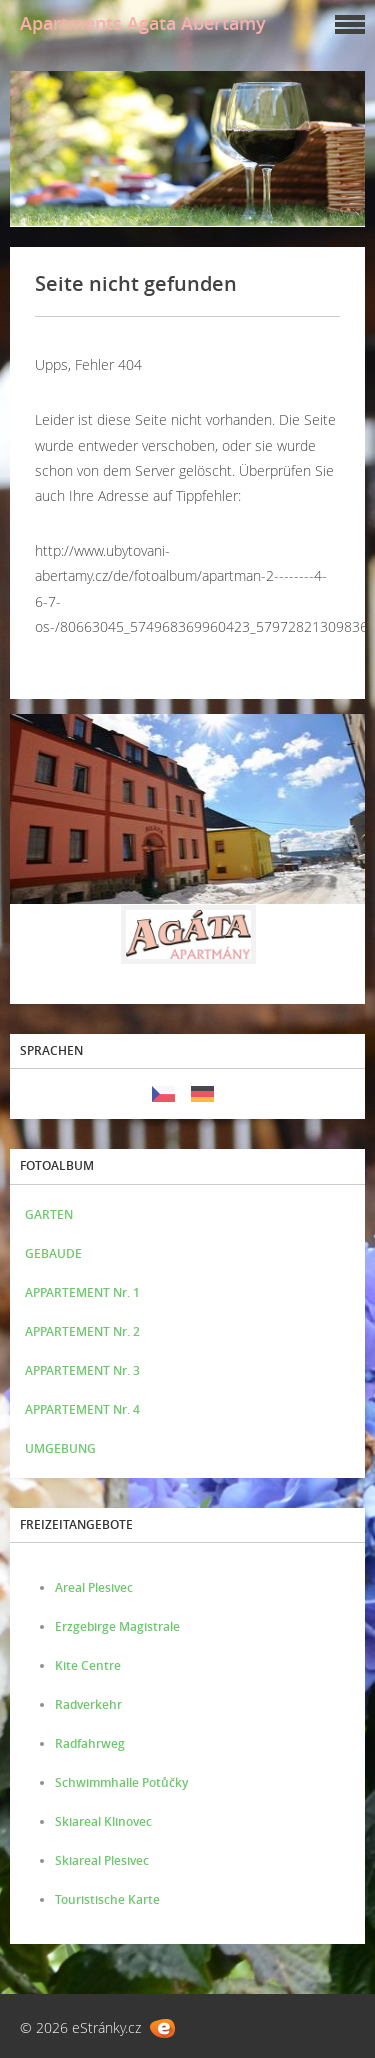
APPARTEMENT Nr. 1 (82, 1292)
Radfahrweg (90, 1743)
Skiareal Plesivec (102, 1860)
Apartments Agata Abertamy (143, 23)
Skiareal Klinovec (103, 1821)
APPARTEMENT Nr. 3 (82, 1370)
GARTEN (49, 1214)
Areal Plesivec (94, 1587)
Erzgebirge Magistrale (117, 1626)
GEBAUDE (53, 1253)
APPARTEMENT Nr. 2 (82, 1331)
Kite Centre (88, 1665)
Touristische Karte (107, 1899)
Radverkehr (88, 1704)
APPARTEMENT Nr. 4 (82, 1409)
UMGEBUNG (60, 1448)
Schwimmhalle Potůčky (121, 1782)
